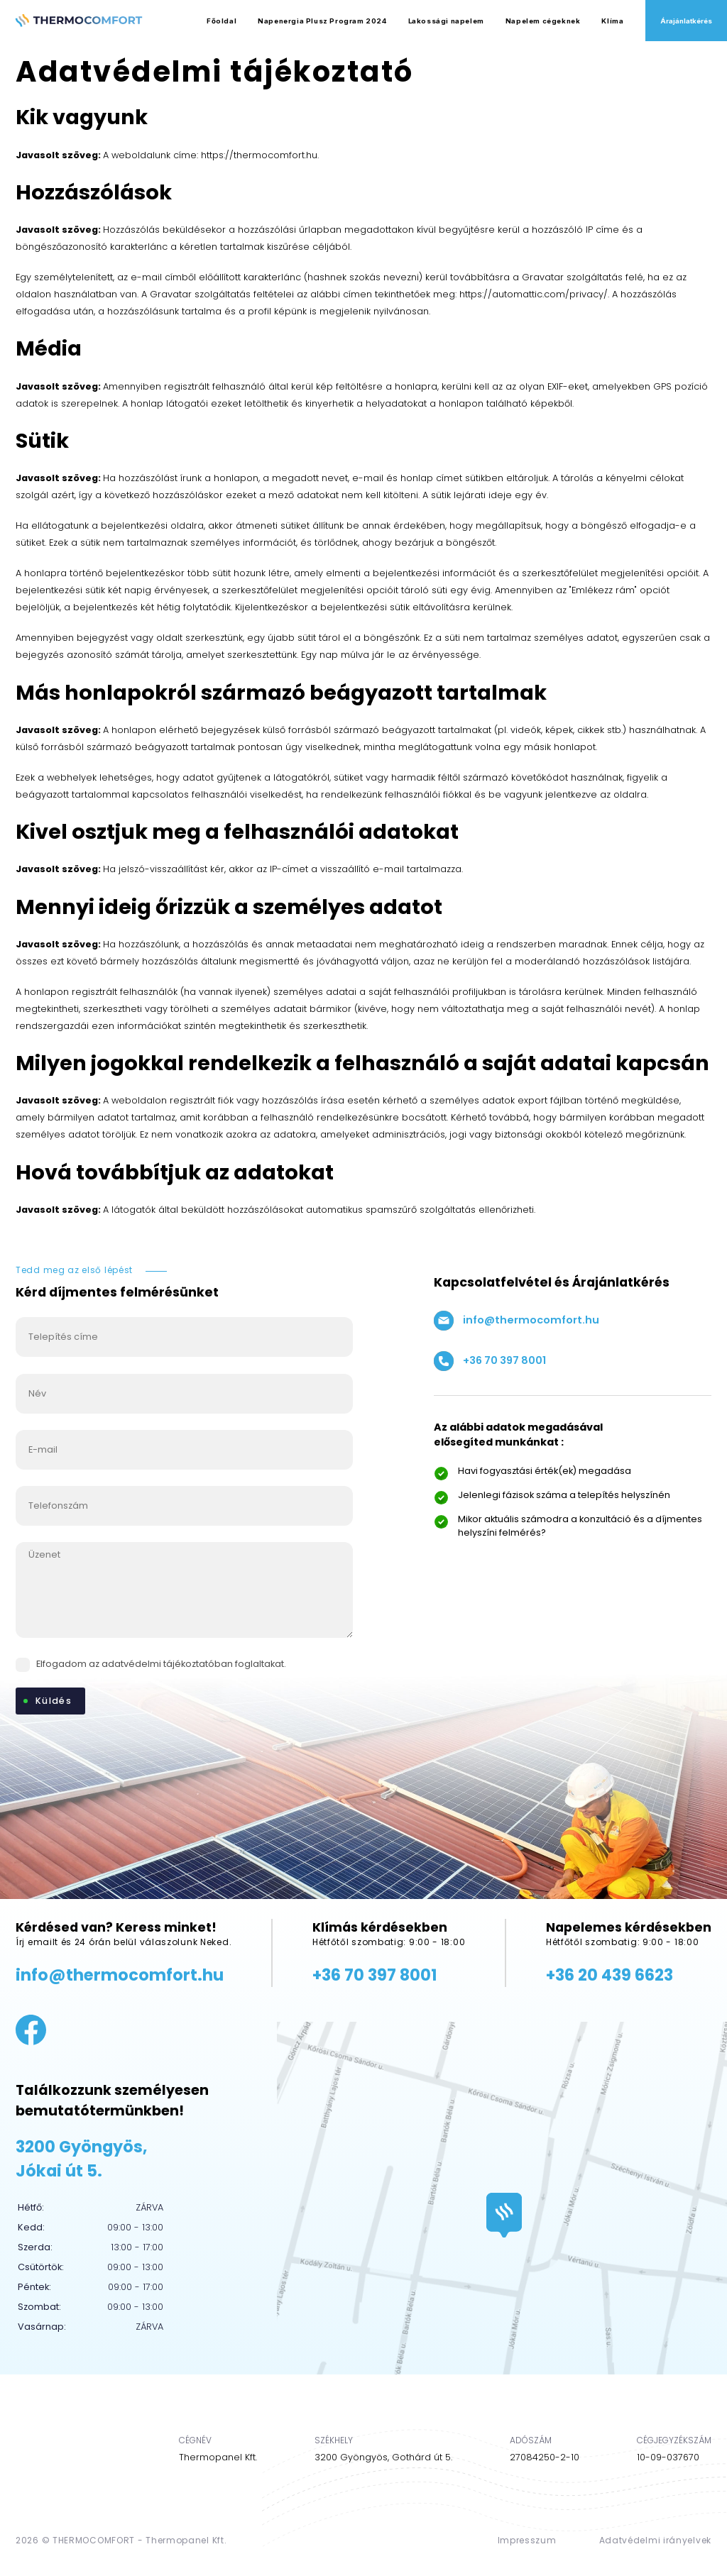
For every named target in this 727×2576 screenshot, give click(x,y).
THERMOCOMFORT (94, 2540)
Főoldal (221, 21)
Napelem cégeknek (543, 21)
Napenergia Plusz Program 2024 (322, 21)
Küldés (53, 1701)
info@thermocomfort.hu (516, 1321)
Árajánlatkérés (686, 21)
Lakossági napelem (446, 21)
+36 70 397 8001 (490, 1361)
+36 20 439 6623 (609, 1975)
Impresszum (527, 2540)
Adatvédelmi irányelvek (655, 2540)
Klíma (612, 21)
